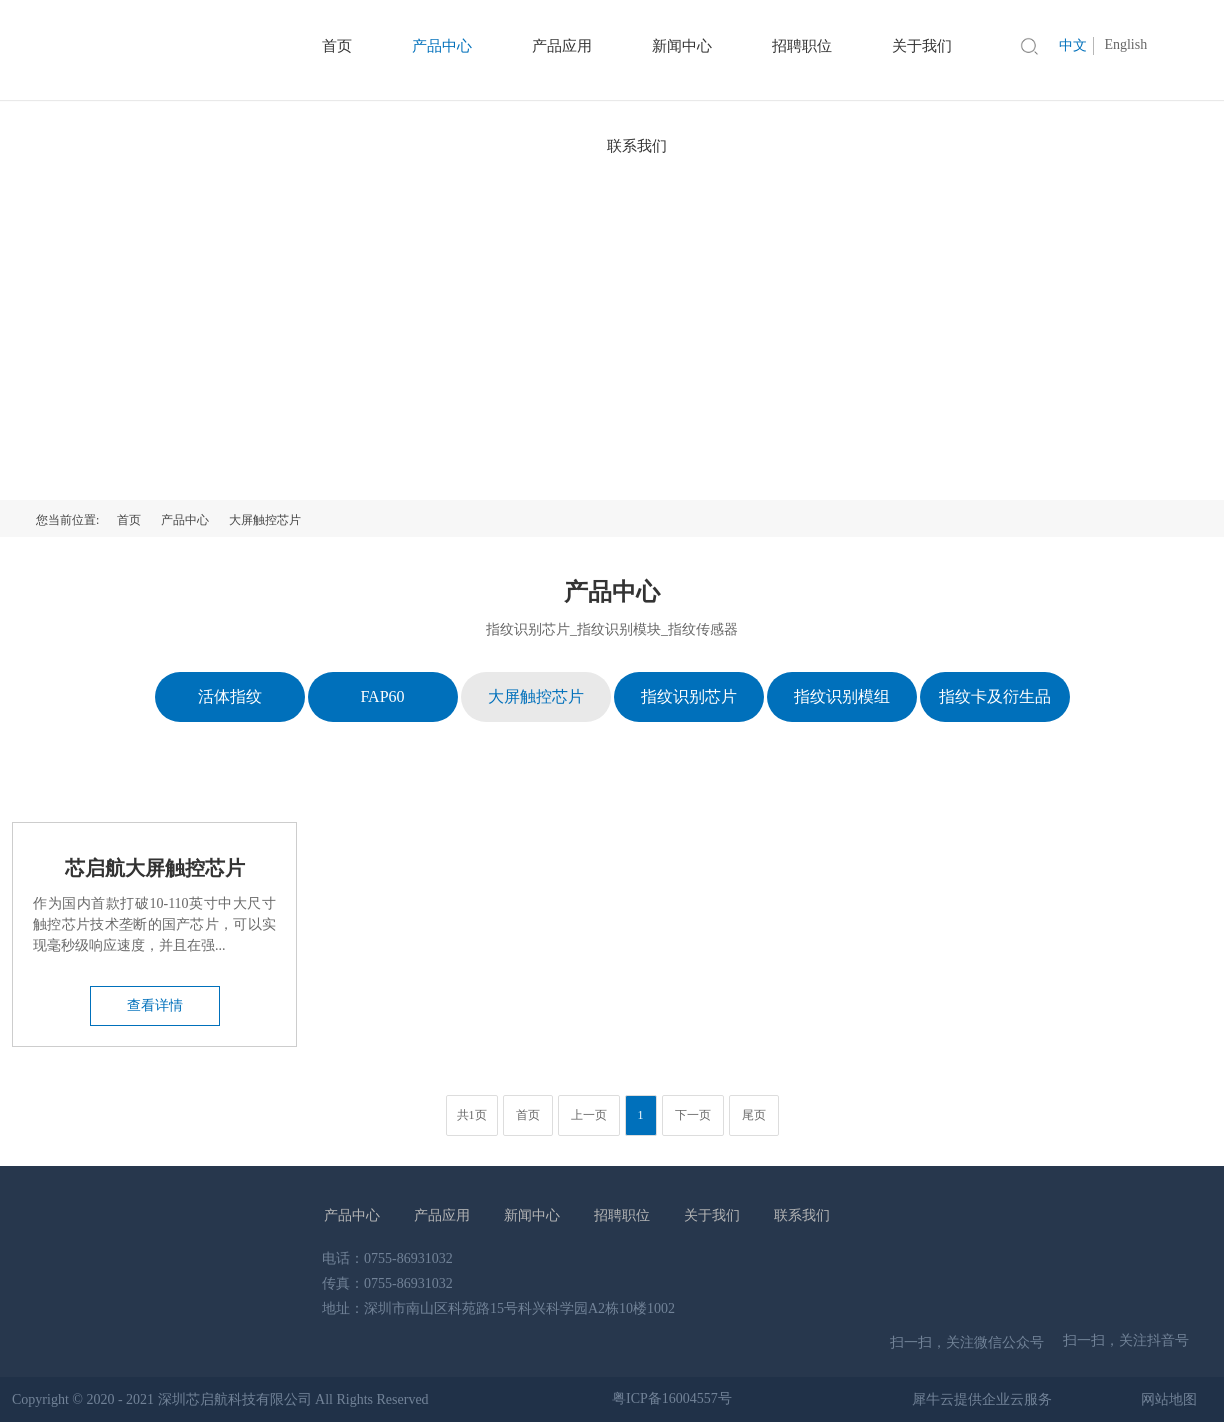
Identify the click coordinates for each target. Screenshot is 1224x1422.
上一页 (589, 1115)
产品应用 (442, 1215)
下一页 (693, 1115)
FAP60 (382, 696)
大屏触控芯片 (265, 520)
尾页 (754, 1115)
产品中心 (185, 520)
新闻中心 (532, 1215)
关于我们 (712, 1215)
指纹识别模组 (842, 696)
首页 (129, 520)
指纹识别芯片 (689, 696)
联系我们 (637, 146)
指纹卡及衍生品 (995, 696)
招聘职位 (622, 1215)
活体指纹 (230, 696)
